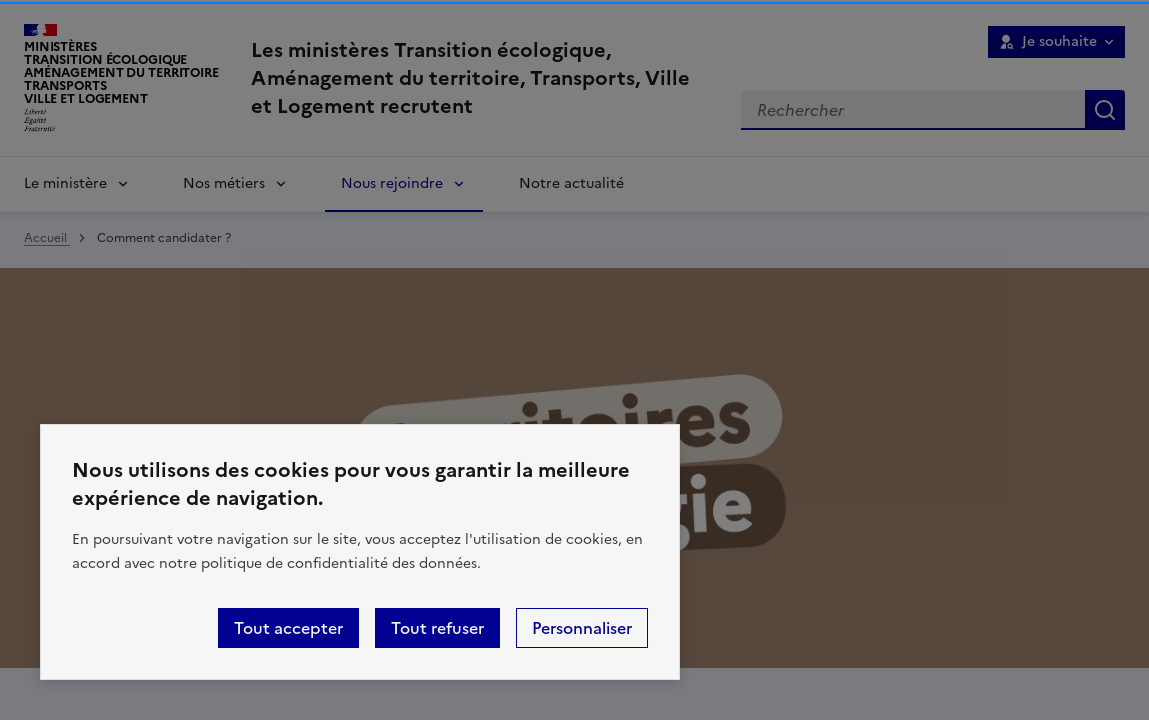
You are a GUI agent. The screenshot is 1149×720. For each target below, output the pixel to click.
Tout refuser (437, 628)
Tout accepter (288, 628)
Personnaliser (582, 628)
